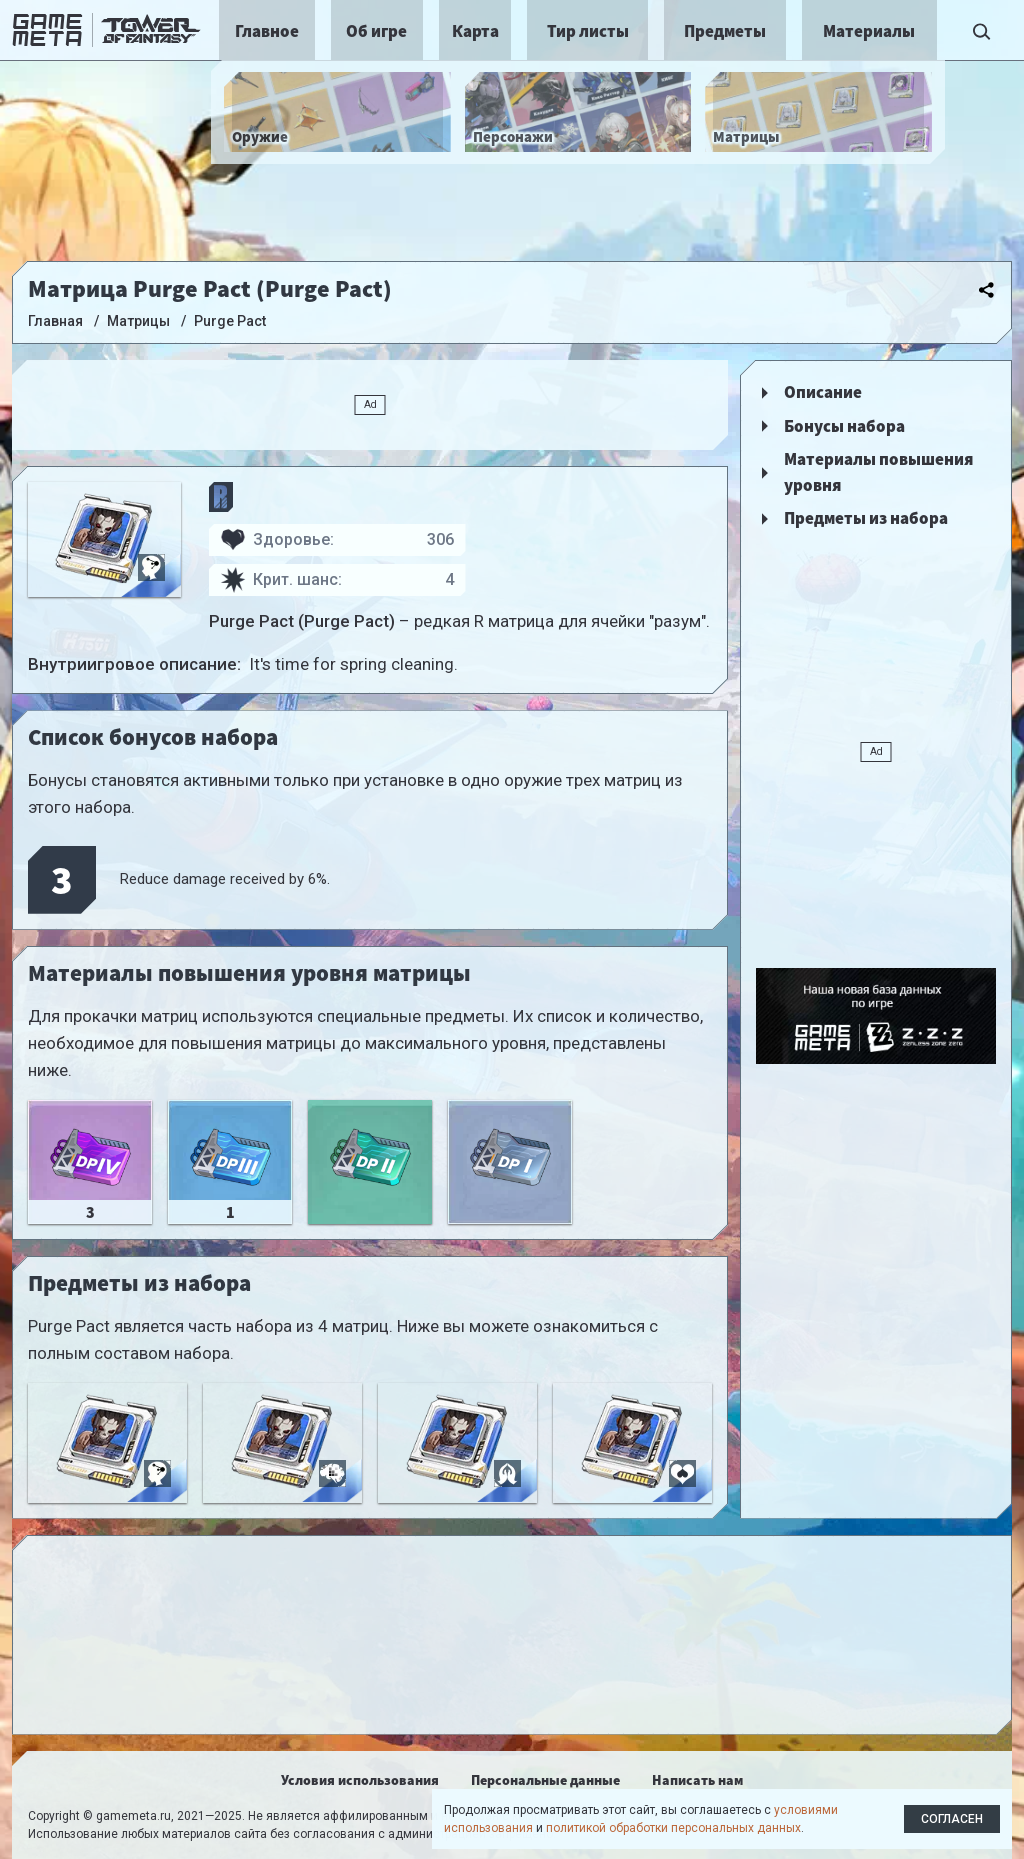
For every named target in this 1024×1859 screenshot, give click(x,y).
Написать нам (697, 1780)
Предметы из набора (866, 518)
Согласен (952, 1819)
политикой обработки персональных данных (673, 1828)
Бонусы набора (844, 426)
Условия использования (360, 1780)
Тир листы (588, 31)
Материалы (869, 31)
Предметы (725, 31)
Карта (475, 31)
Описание (823, 392)
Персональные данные (545, 1780)
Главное (267, 31)
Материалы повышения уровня (878, 472)
